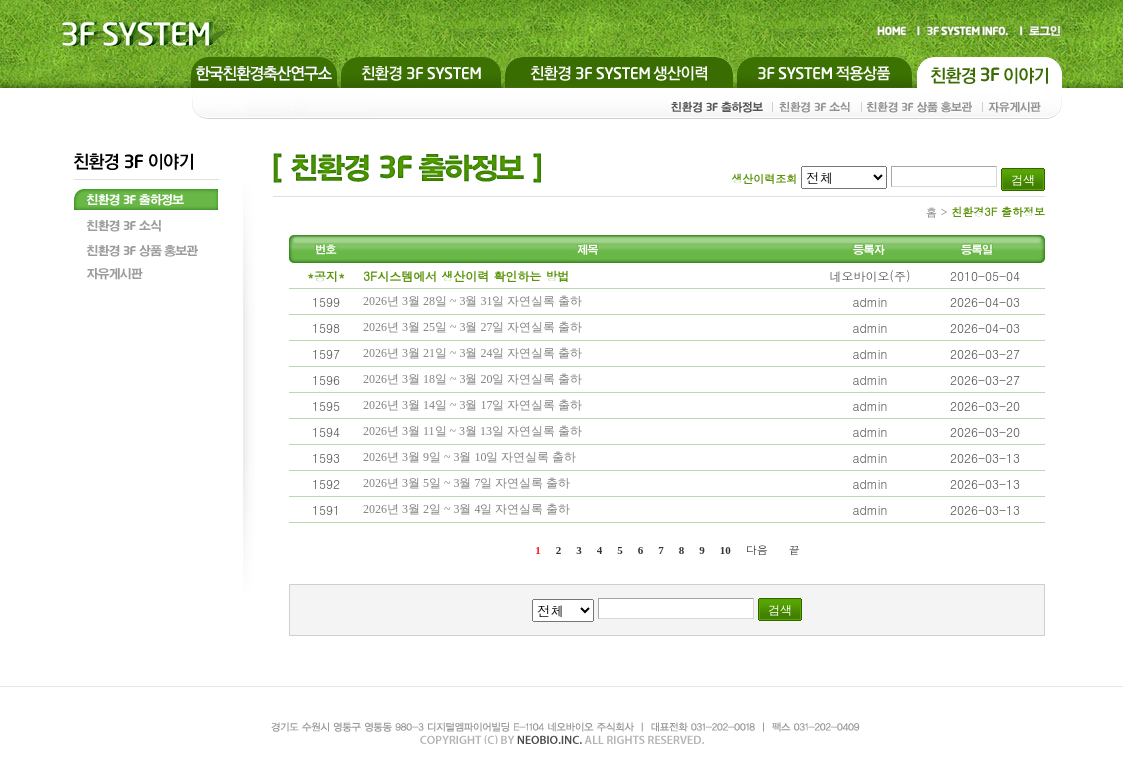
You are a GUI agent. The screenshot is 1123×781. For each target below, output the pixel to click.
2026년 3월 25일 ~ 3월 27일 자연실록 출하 (473, 327)
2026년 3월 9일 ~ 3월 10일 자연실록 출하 (470, 457)
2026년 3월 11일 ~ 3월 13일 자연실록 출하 (472, 431)
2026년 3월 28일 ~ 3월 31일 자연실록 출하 (473, 301)
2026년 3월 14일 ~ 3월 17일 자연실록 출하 (473, 405)
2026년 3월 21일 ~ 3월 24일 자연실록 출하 (473, 353)
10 (725, 550)
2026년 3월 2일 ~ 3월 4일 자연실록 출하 (467, 509)
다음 (757, 549)
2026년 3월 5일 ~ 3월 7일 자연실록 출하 (467, 483)
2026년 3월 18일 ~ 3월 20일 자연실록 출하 (473, 379)
